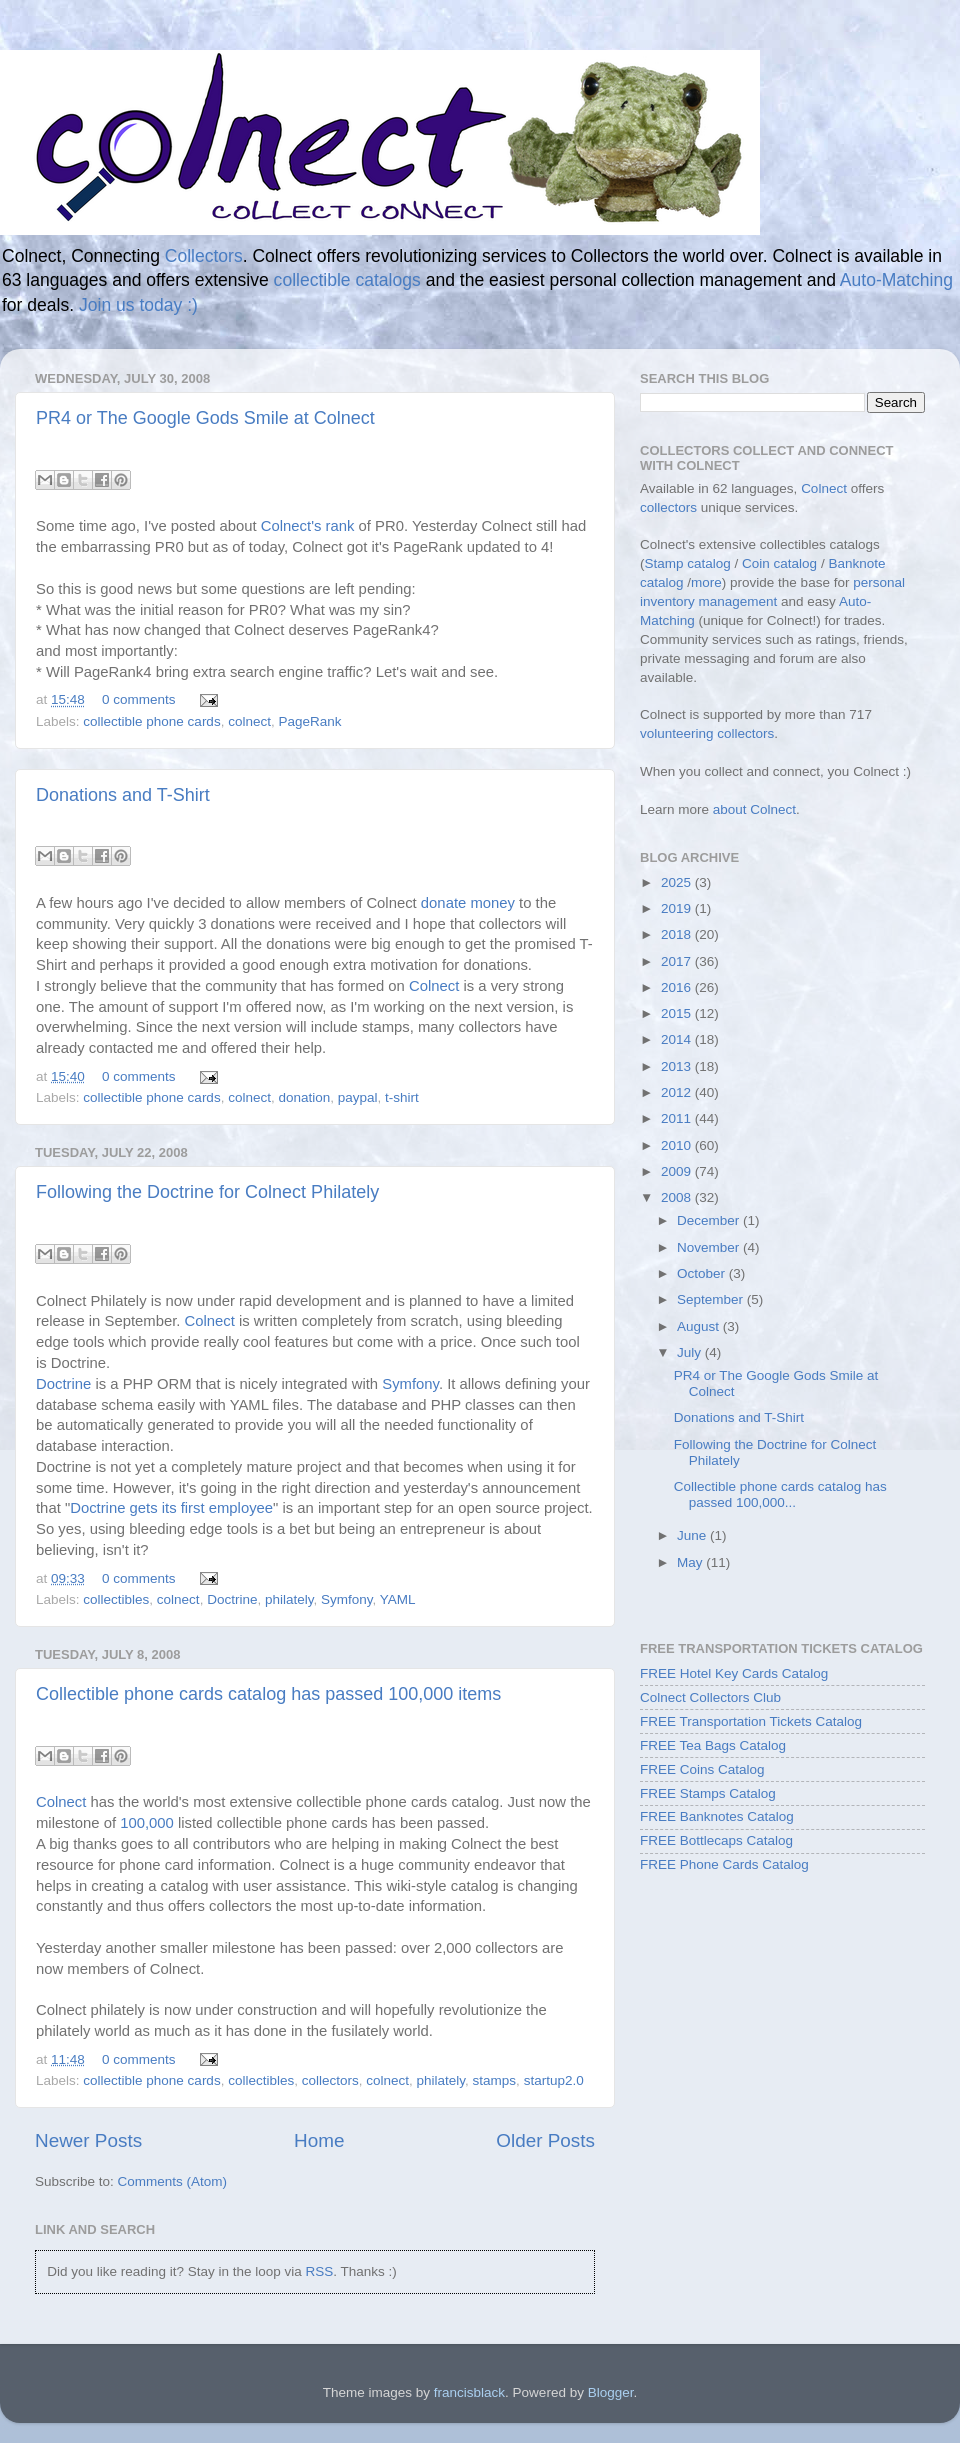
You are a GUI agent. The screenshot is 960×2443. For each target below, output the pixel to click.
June (693, 1535)
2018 (678, 934)
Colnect (434, 986)
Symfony (410, 1384)
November (710, 1247)
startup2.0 (554, 2080)
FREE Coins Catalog (702, 1769)
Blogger (611, 2392)
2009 (678, 1171)
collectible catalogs (347, 280)
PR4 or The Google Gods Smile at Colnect (205, 418)
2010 (678, 1145)
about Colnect (754, 809)
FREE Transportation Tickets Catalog (751, 1721)
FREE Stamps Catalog (708, 1793)
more (706, 582)
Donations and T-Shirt (123, 795)
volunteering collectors (707, 733)
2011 (678, 1118)
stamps (495, 2080)
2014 (678, 1039)
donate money (468, 903)
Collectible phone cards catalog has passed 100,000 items (268, 1694)
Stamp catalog (688, 563)
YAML (398, 1599)
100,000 (147, 1823)
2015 (678, 1013)
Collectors (204, 256)
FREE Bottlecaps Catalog (716, 1840)
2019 (678, 908)
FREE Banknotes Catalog (717, 1816)
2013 (678, 1066)
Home (319, 2140)
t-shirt (402, 1097)
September (712, 1299)
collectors (330, 2080)
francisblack (469, 2392)
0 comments (139, 699)
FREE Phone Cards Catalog (724, 1864)
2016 (678, 987)
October (703, 1273)
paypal (358, 1097)
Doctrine (63, 1384)
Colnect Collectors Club (710, 1697)
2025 (678, 882)
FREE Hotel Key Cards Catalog (734, 1673)
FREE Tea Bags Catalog (713, 1745)
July (691, 1352)
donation (304, 1097)
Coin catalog (779, 563)
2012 (678, 1092)
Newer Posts (88, 2140)
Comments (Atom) (173, 2181)
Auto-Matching (896, 280)
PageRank (309, 721)
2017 (678, 961)
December (710, 1220)
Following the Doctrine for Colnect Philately (207, 1192)
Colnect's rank (308, 526)
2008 (678, 1197)
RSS (319, 2271)
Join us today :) (138, 305)
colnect (249, 721)
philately (289, 1599)
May (691, 1562)
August (700, 1326)
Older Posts (545, 2140)
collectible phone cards (151, 721)
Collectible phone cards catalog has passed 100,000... (780, 1494)
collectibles (116, 1599)
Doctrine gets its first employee (171, 1508)
